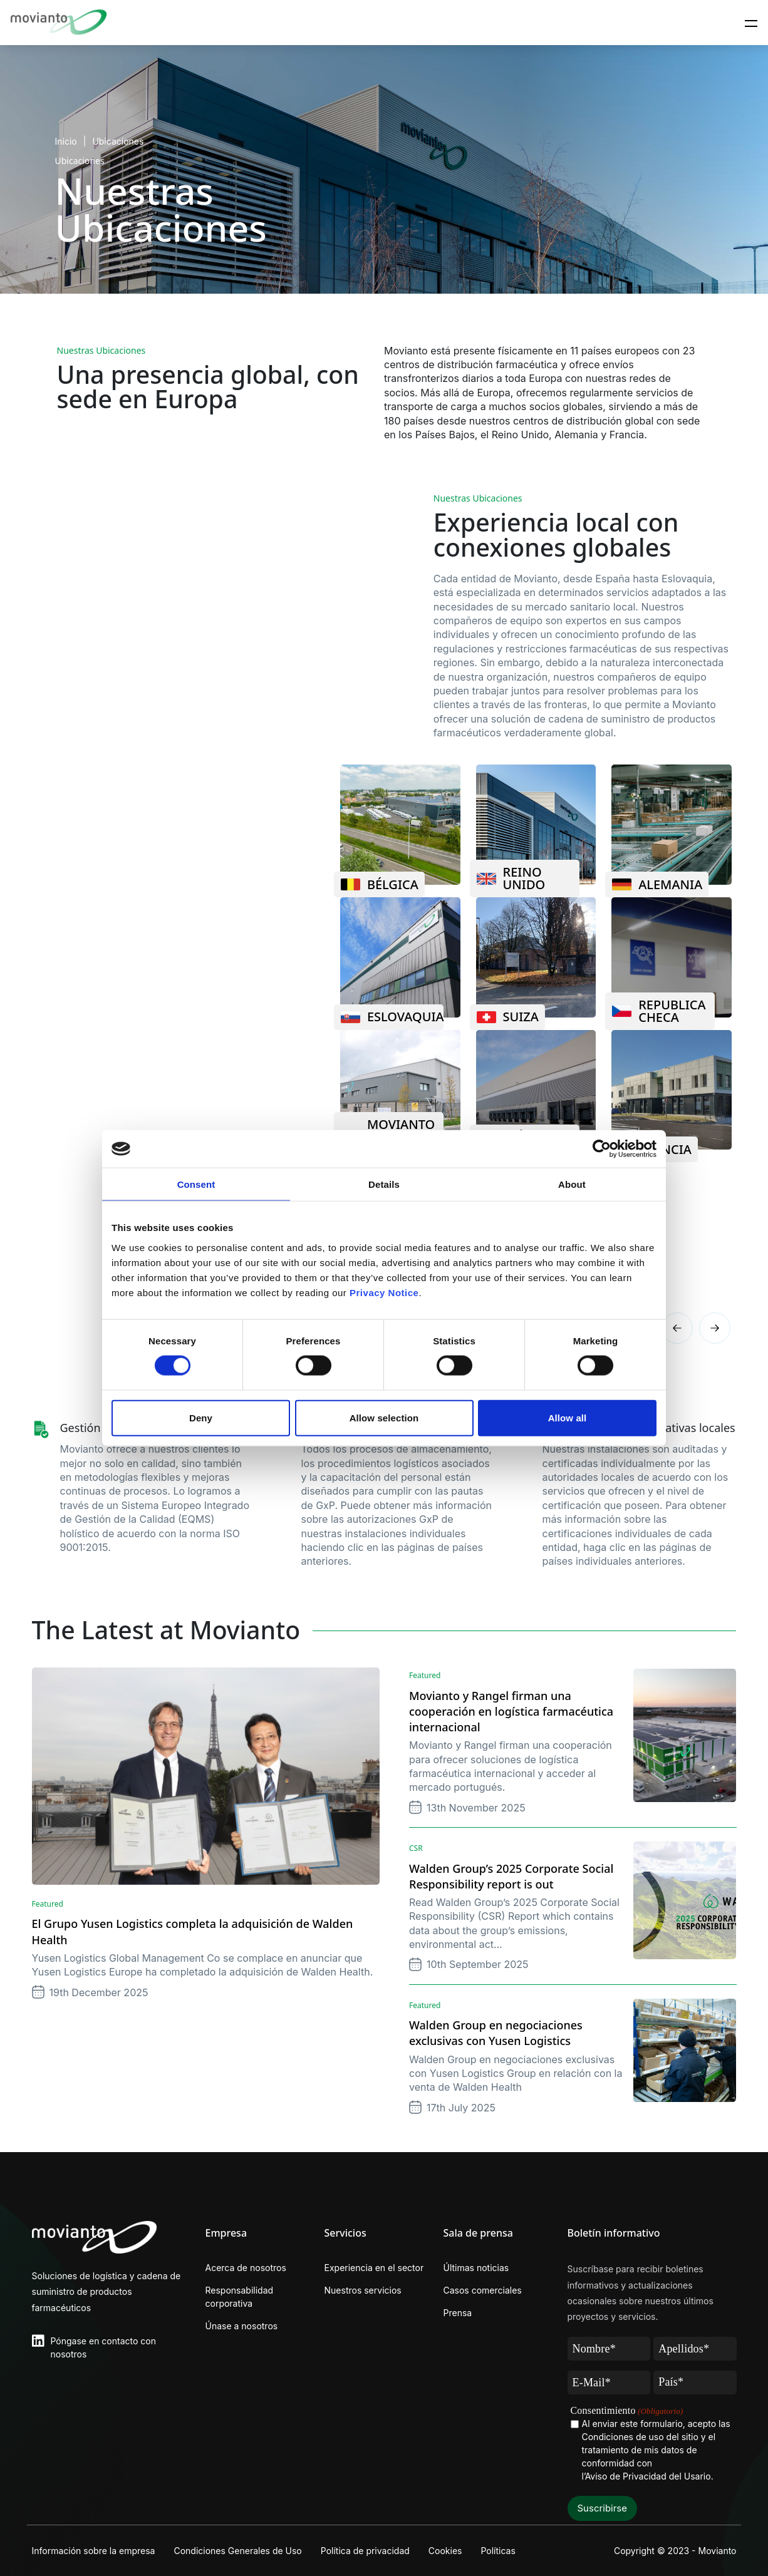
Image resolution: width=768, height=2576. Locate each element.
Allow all (567, 1417)
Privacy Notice (384, 1292)
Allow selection (384, 1417)
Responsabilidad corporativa (239, 2297)
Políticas (497, 2550)
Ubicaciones (117, 141)
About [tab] (572, 1184)
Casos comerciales (483, 2290)
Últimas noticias (476, 2267)
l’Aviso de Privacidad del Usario (646, 2476)
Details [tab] (384, 1184)
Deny (200, 1417)
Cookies (445, 2550)
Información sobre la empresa (93, 2550)
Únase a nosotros (241, 2326)
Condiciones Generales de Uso (237, 2550)
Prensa (458, 2312)
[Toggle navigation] (751, 22)
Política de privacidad (365, 2550)
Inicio (66, 141)
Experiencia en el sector (374, 2267)
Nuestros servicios (363, 2290)
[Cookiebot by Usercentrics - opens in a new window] (601, 1149)
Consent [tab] (196, 1184)
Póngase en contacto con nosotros (103, 2347)
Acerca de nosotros (245, 2267)
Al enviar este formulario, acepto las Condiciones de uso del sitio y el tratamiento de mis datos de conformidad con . (656, 2450)
